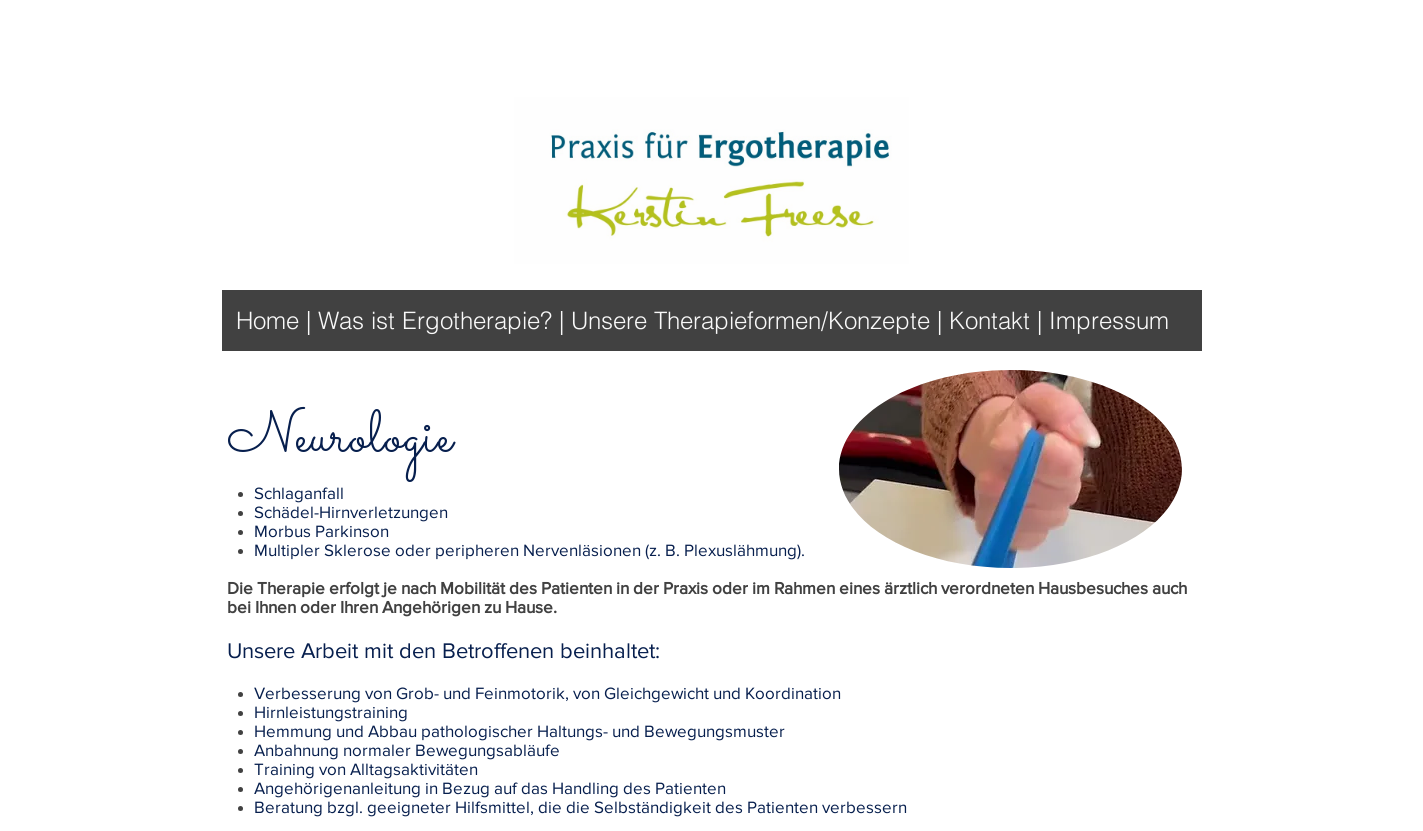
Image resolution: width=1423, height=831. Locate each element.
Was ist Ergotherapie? (435, 320)
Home (271, 320)
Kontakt (993, 320)
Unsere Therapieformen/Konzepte (750, 320)
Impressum (1109, 320)
